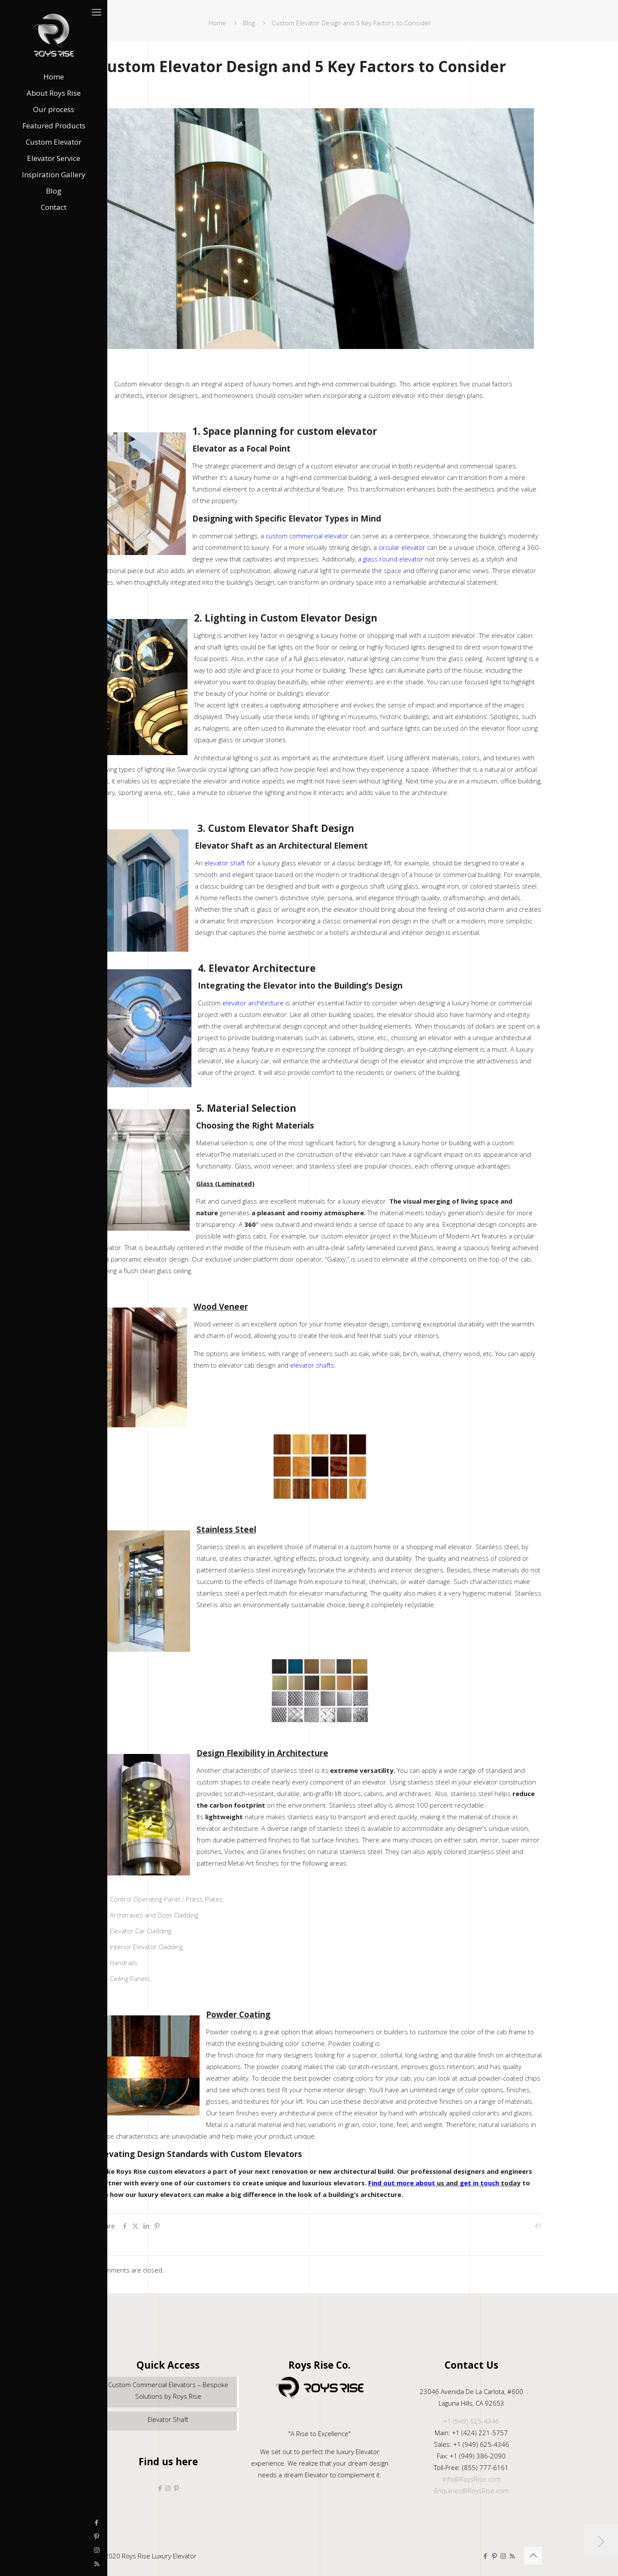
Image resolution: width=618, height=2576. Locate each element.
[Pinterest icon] (11, 2536)
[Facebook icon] (11, 2522)
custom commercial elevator (307, 535)
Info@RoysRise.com (471, 2479)
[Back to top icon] (533, 2555)
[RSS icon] (11, 2563)
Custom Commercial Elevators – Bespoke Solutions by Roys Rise (168, 2390)
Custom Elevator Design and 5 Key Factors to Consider (351, 22)
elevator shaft (224, 863)
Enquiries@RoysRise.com (471, 2490)
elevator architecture (253, 1002)
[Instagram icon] (11, 2550)
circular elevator (402, 547)
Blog (249, 22)
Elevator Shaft (168, 2419)
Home (217, 22)
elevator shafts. (313, 1365)
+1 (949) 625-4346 (471, 2421)
